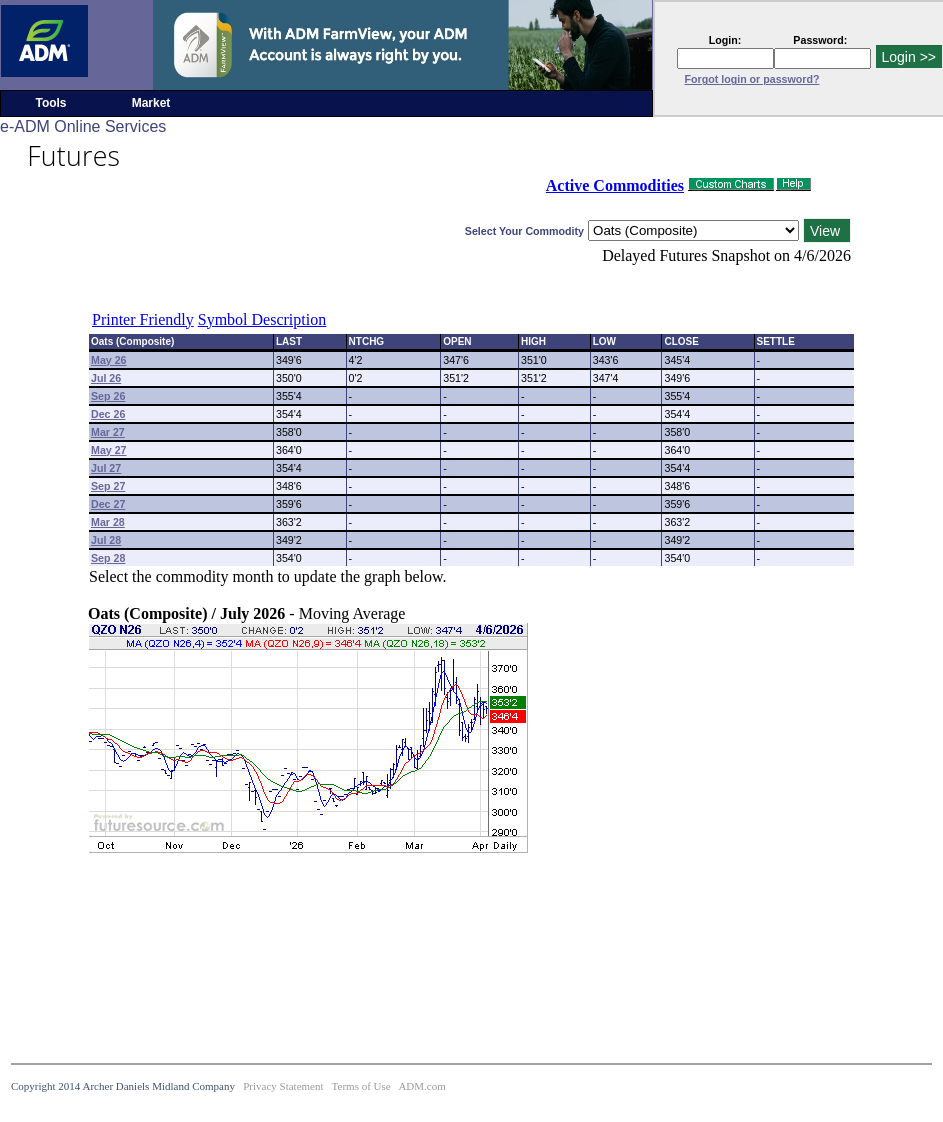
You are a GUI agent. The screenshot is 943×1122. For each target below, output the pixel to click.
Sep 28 (108, 558)
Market (151, 103)
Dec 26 (108, 414)
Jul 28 (106, 540)
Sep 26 (108, 396)
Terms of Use (361, 1086)
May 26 (109, 360)
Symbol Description (262, 319)
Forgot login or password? (752, 79)
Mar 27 (108, 432)
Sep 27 (108, 486)
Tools (50, 103)
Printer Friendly (143, 319)
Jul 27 (106, 468)
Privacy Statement (283, 1086)
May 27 (109, 450)
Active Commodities (615, 185)
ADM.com (421, 1086)
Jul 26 (106, 378)
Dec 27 (108, 504)
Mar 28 (108, 522)
